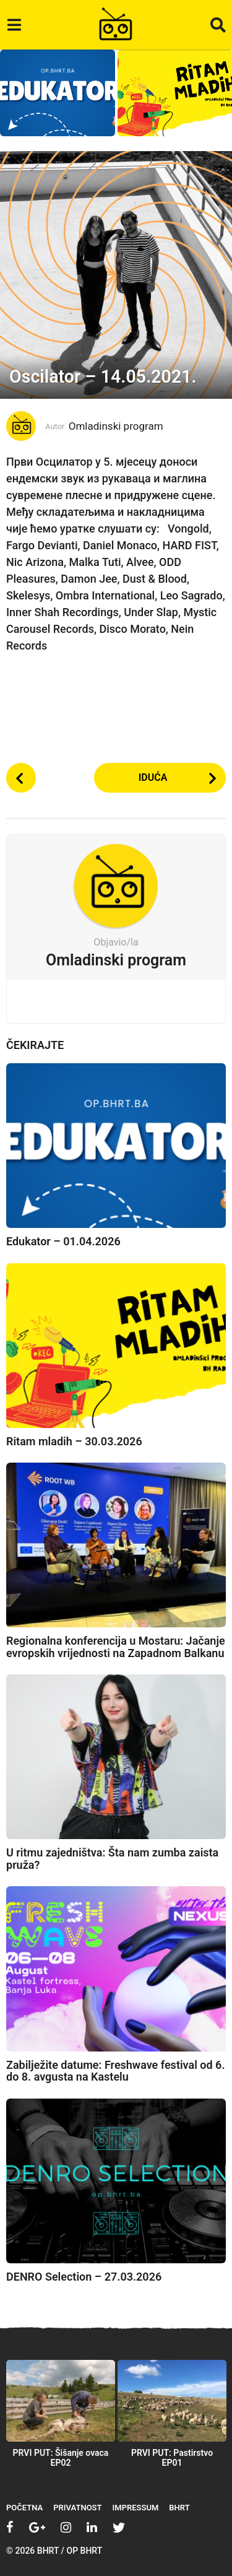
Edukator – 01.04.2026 (63, 1241)
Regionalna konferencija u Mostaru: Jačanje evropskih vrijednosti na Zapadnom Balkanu (115, 1647)
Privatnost (77, 2507)
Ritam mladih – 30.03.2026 (74, 1441)
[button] (14, 24)
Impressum (136, 2507)
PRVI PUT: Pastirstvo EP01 (172, 2458)
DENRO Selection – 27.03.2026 (83, 2276)
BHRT (179, 2507)
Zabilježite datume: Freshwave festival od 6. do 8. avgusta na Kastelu (115, 2071)
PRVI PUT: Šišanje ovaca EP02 (61, 2458)
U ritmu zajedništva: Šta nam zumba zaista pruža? (112, 1858)
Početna (24, 2507)
